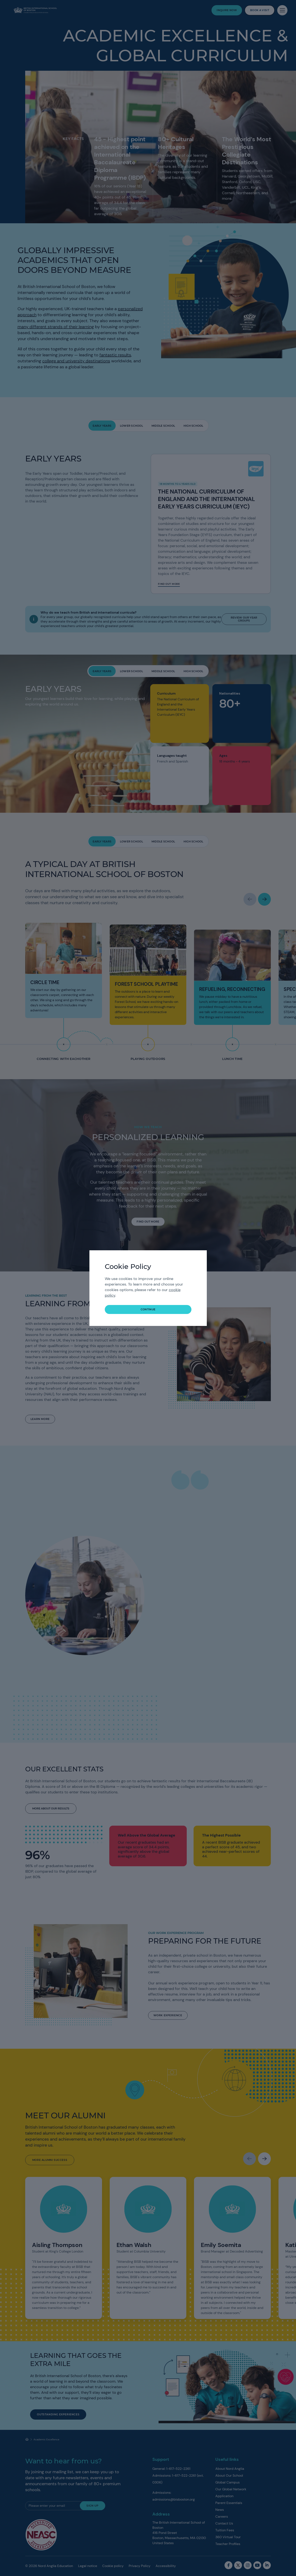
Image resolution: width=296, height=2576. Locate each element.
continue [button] (148, 1309)
